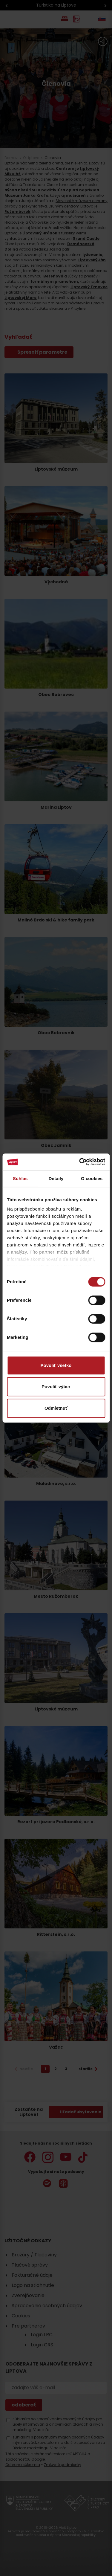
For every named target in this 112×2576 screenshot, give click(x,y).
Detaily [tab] (56, 1178)
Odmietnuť (56, 1408)
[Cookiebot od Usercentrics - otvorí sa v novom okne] (79, 1162)
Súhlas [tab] (20, 1178)
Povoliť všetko (56, 1365)
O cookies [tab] (92, 1178)
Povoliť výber (56, 1386)
